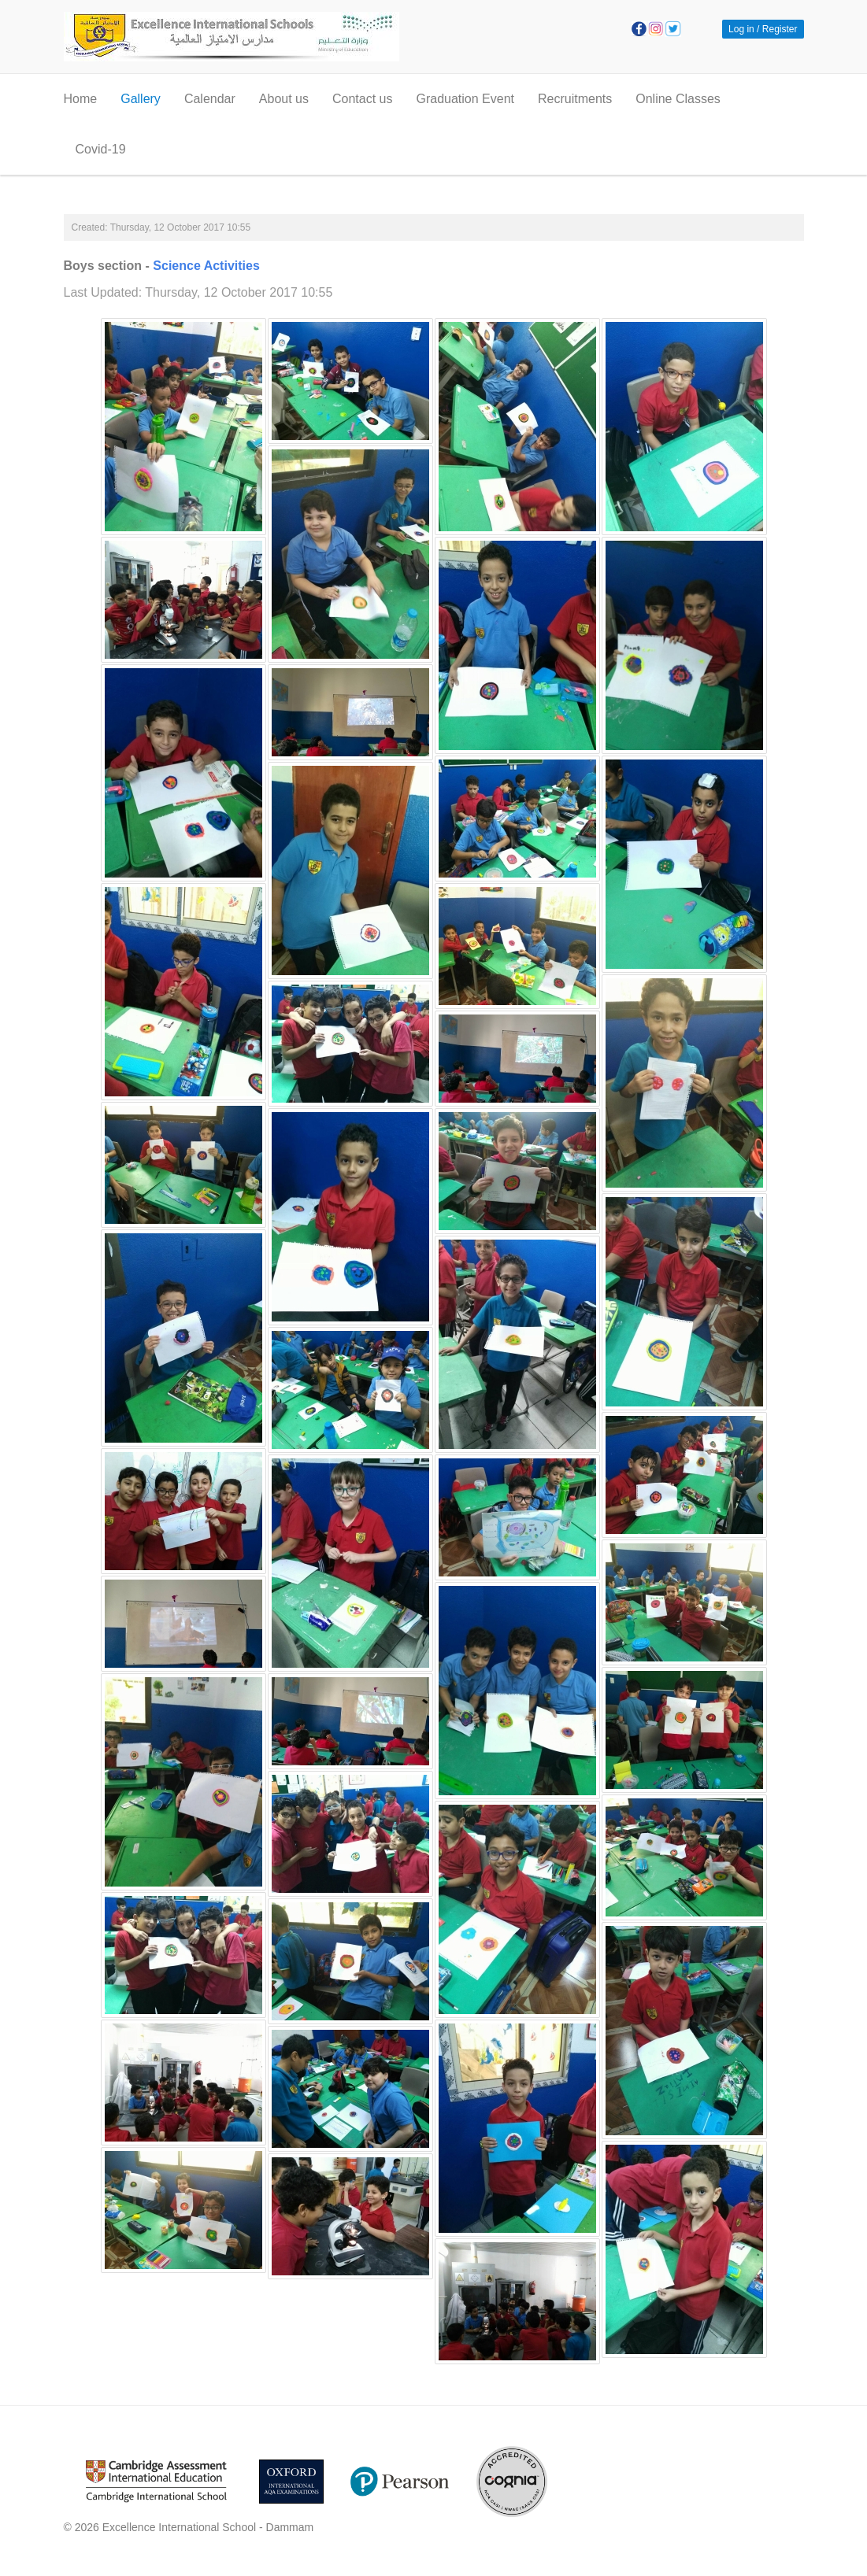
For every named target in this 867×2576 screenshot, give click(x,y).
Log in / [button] (743, 29)
